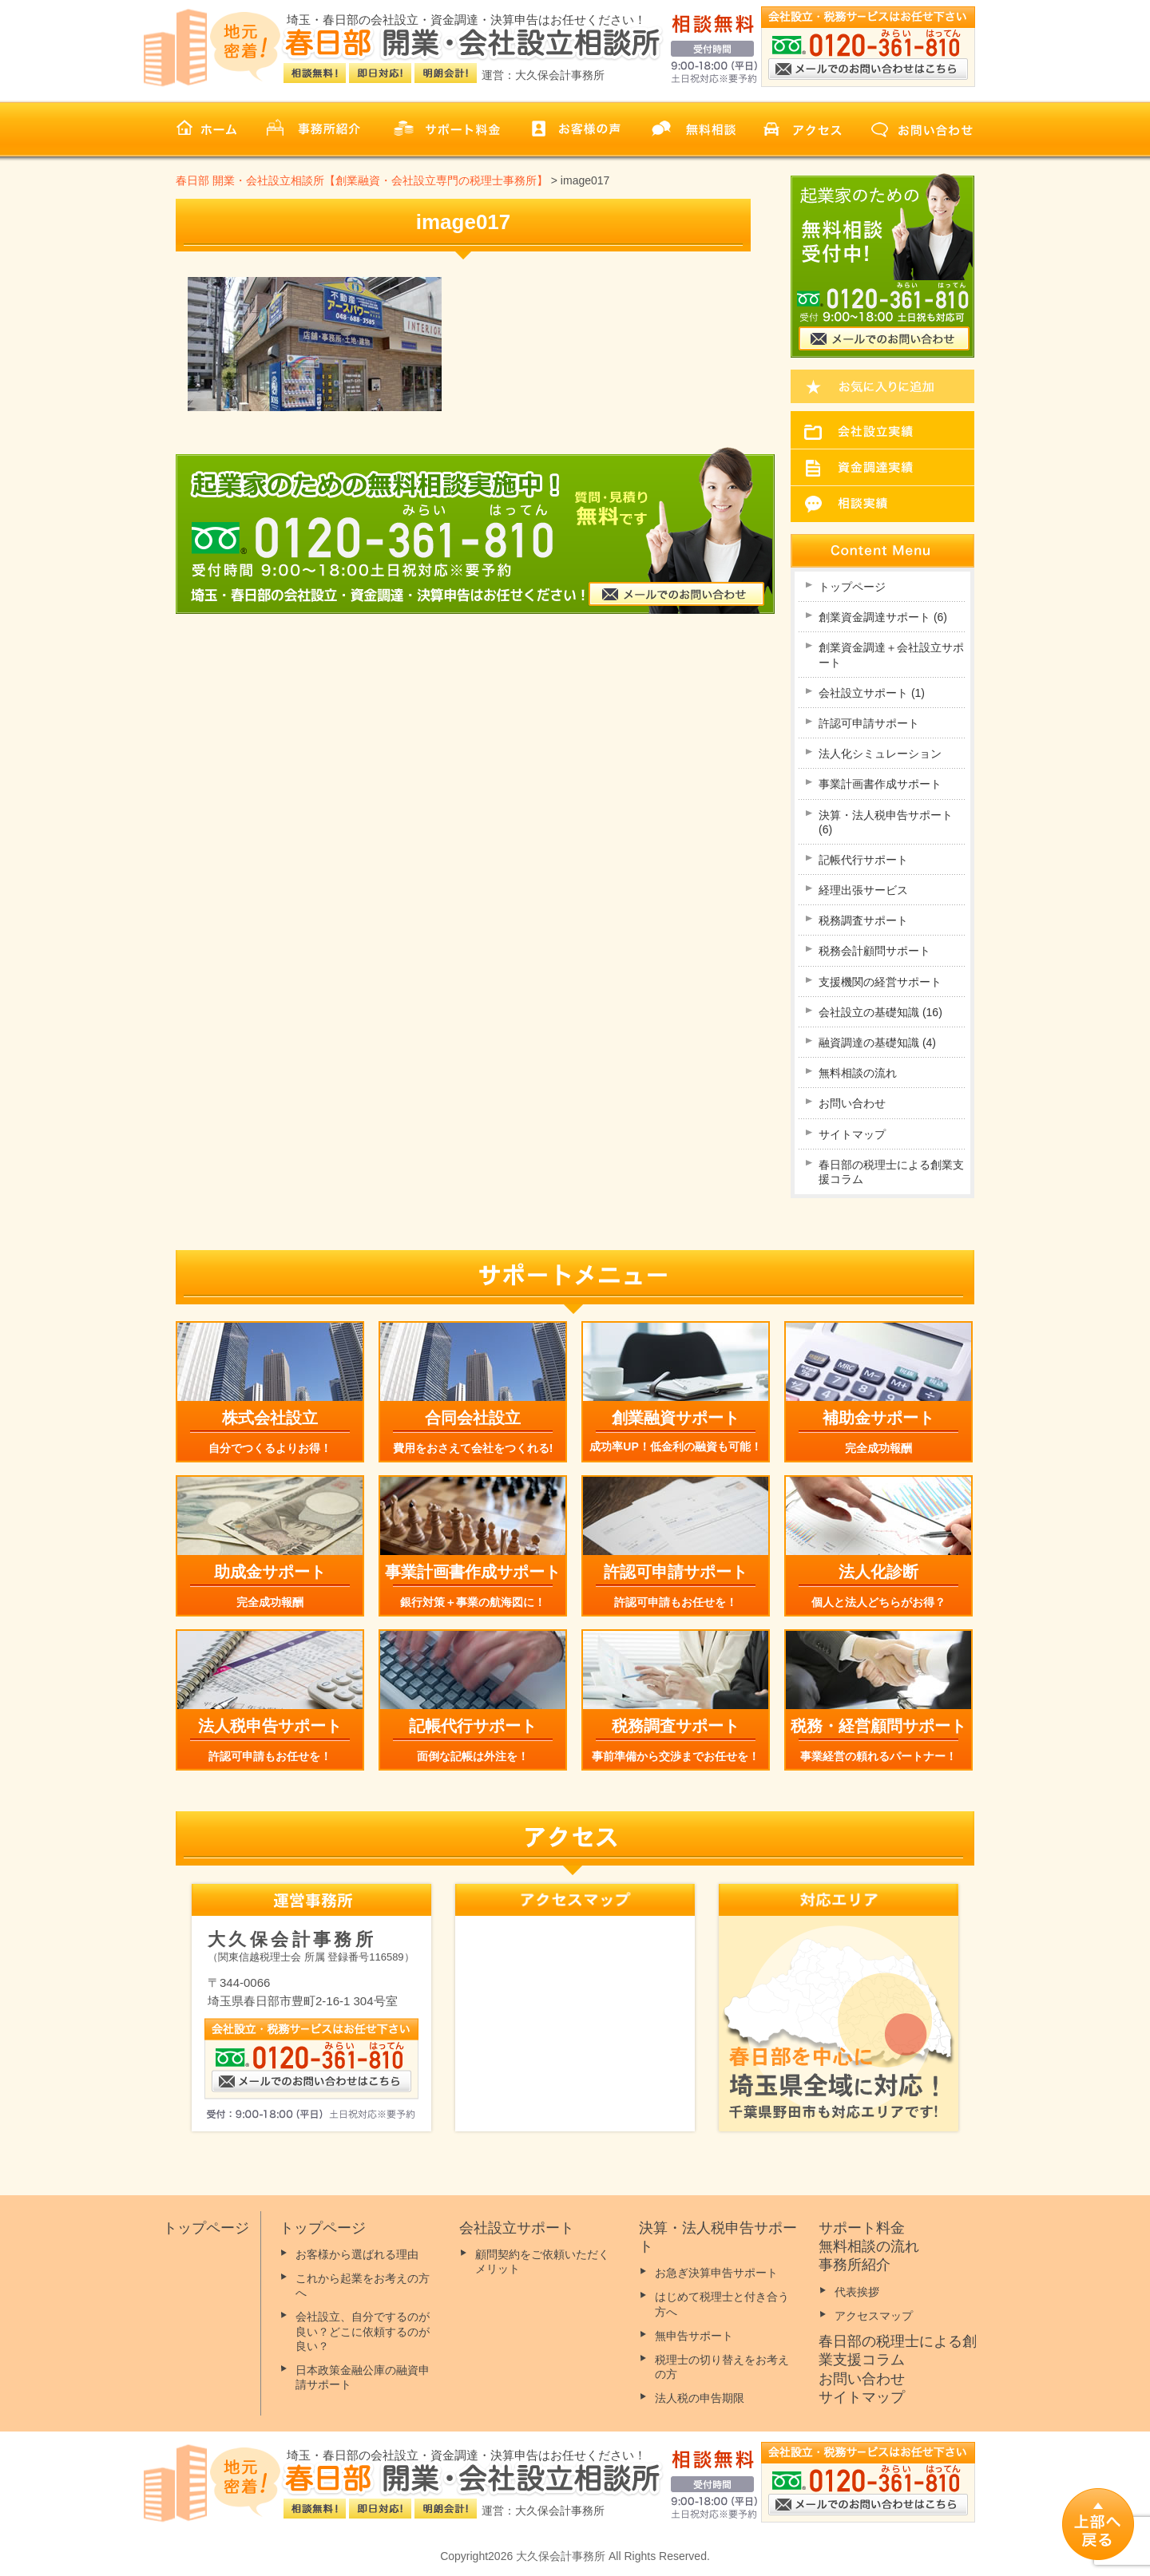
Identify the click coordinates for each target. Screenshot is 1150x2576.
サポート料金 (862, 2228)
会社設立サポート (872, 693)
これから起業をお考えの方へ (362, 2285)
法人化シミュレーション (880, 753)
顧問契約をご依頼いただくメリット (542, 2261)
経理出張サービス (863, 890)
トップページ (852, 586)
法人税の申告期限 (699, 2398)
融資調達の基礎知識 (877, 1042)
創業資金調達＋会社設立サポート (891, 654)
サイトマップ (852, 1134)
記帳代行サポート (863, 859)
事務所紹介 (854, 2265)
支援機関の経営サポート (880, 981)
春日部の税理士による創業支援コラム (891, 1171)
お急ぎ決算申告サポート (716, 2272)
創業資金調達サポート (883, 617)
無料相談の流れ (858, 1072)
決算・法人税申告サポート (886, 822)
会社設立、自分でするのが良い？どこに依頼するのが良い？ (362, 2331)
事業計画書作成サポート (880, 784)
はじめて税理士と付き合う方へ (722, 2303)
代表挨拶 (857, 2291)
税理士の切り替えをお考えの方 (722, 2366)
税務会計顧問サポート (874, 950)
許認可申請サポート (869, 723)
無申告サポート (694, 2335)
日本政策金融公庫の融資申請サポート (362, 2377)
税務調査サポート (863, 920)
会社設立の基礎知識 (880, 1012)
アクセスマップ (874, 2315)
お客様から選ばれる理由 (356, 2254)
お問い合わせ (852, 1103)
